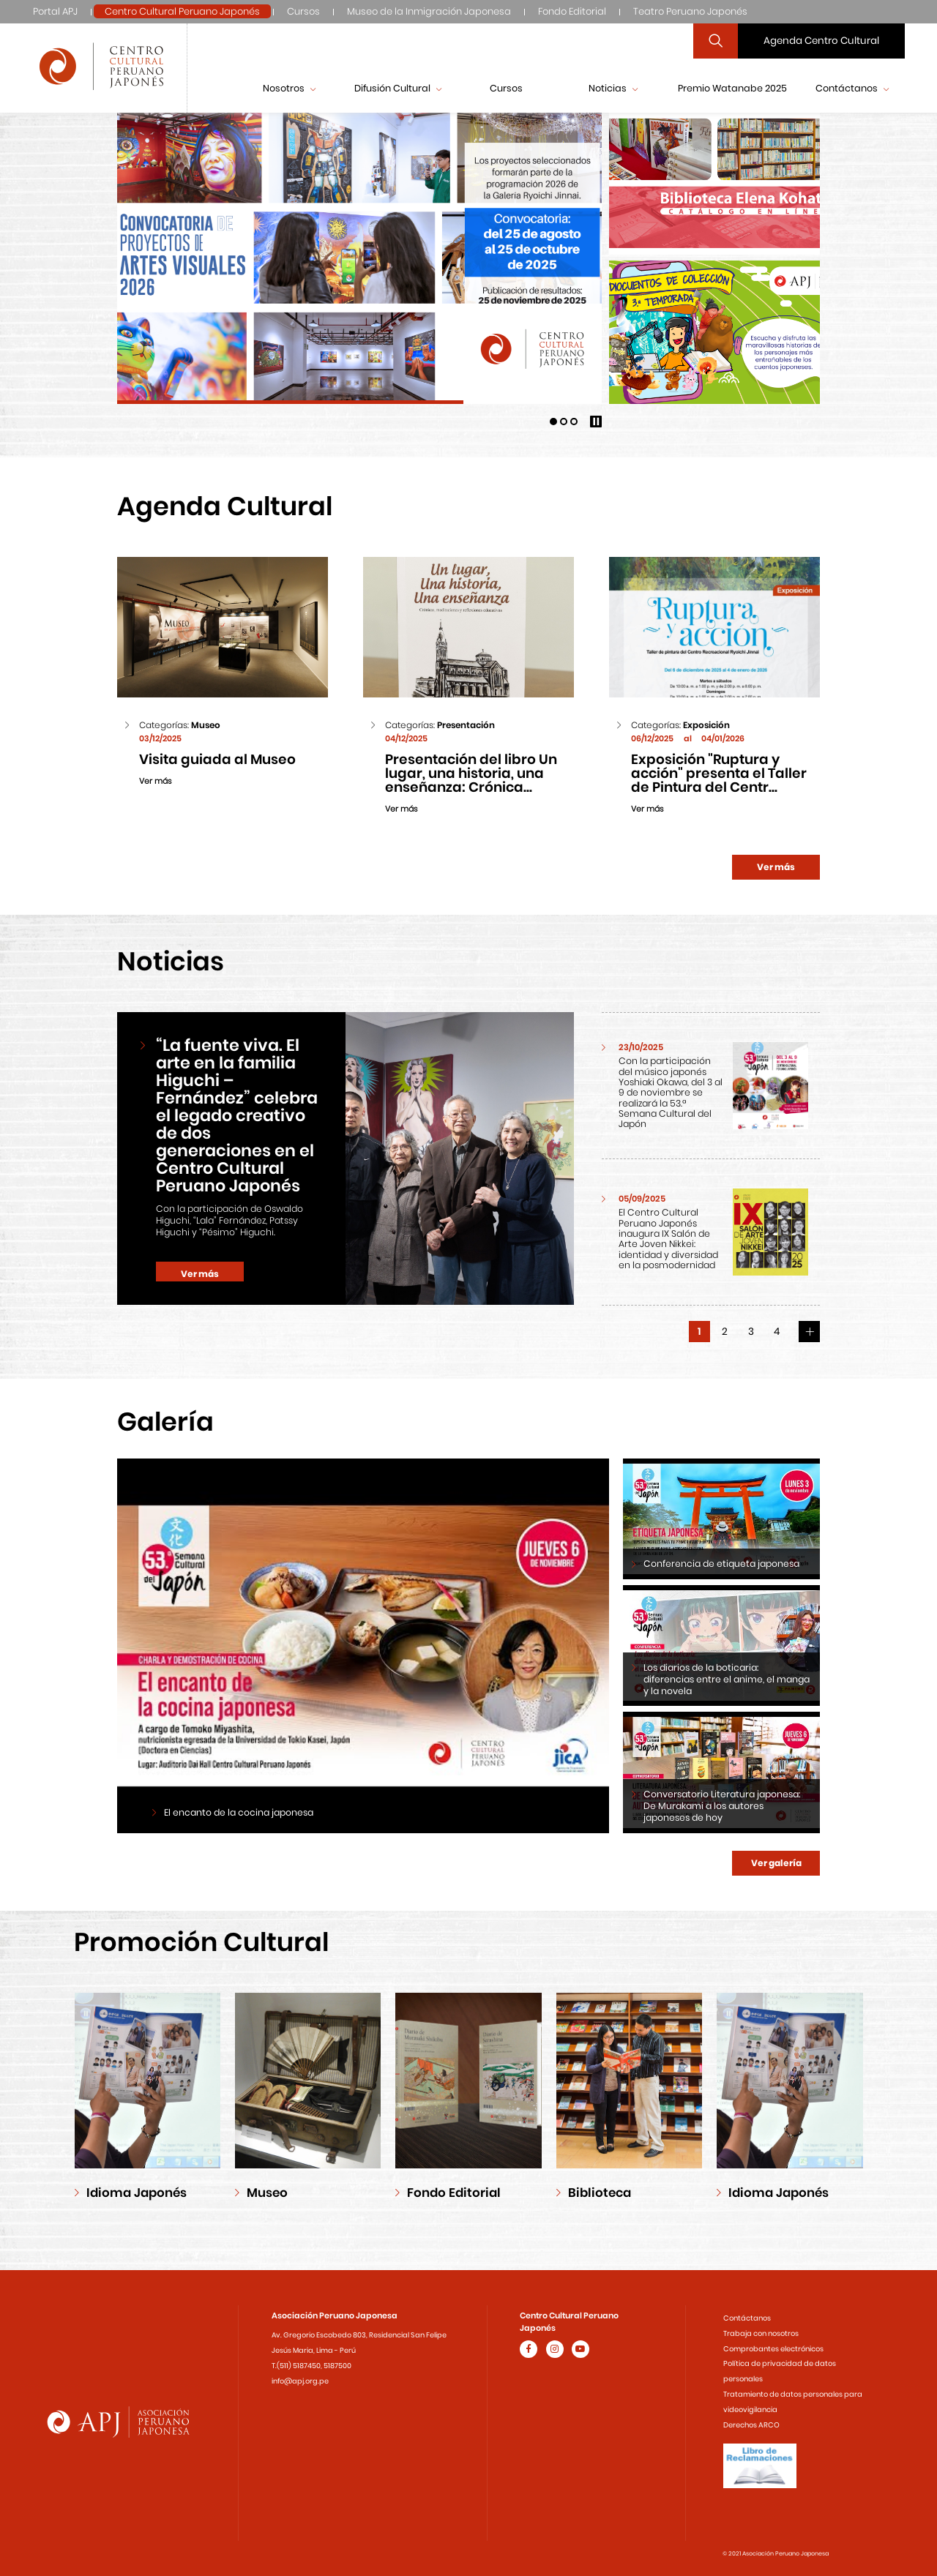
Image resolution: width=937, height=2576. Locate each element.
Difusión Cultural (397, 88)
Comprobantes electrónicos (773, 2349)
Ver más (776, 867)
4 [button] (777, 1331)
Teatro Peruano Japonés (690, 11)
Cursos (303, 11)
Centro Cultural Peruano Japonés (182, 11)
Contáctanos (852, 88)
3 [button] (751, 1331)
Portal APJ (55, 11)
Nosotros (289, 88)
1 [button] (699, 1331)
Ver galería (776, 1863)
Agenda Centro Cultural (821, 41)
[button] (553, 421)
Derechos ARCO (751, 2425)
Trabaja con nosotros (761, 2333)
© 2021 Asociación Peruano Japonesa (776, 2554)
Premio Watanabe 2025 (732, 88)
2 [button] (725, 1331)
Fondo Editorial (572, 11)
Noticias (613, 88)
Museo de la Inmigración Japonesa (429, 11)
